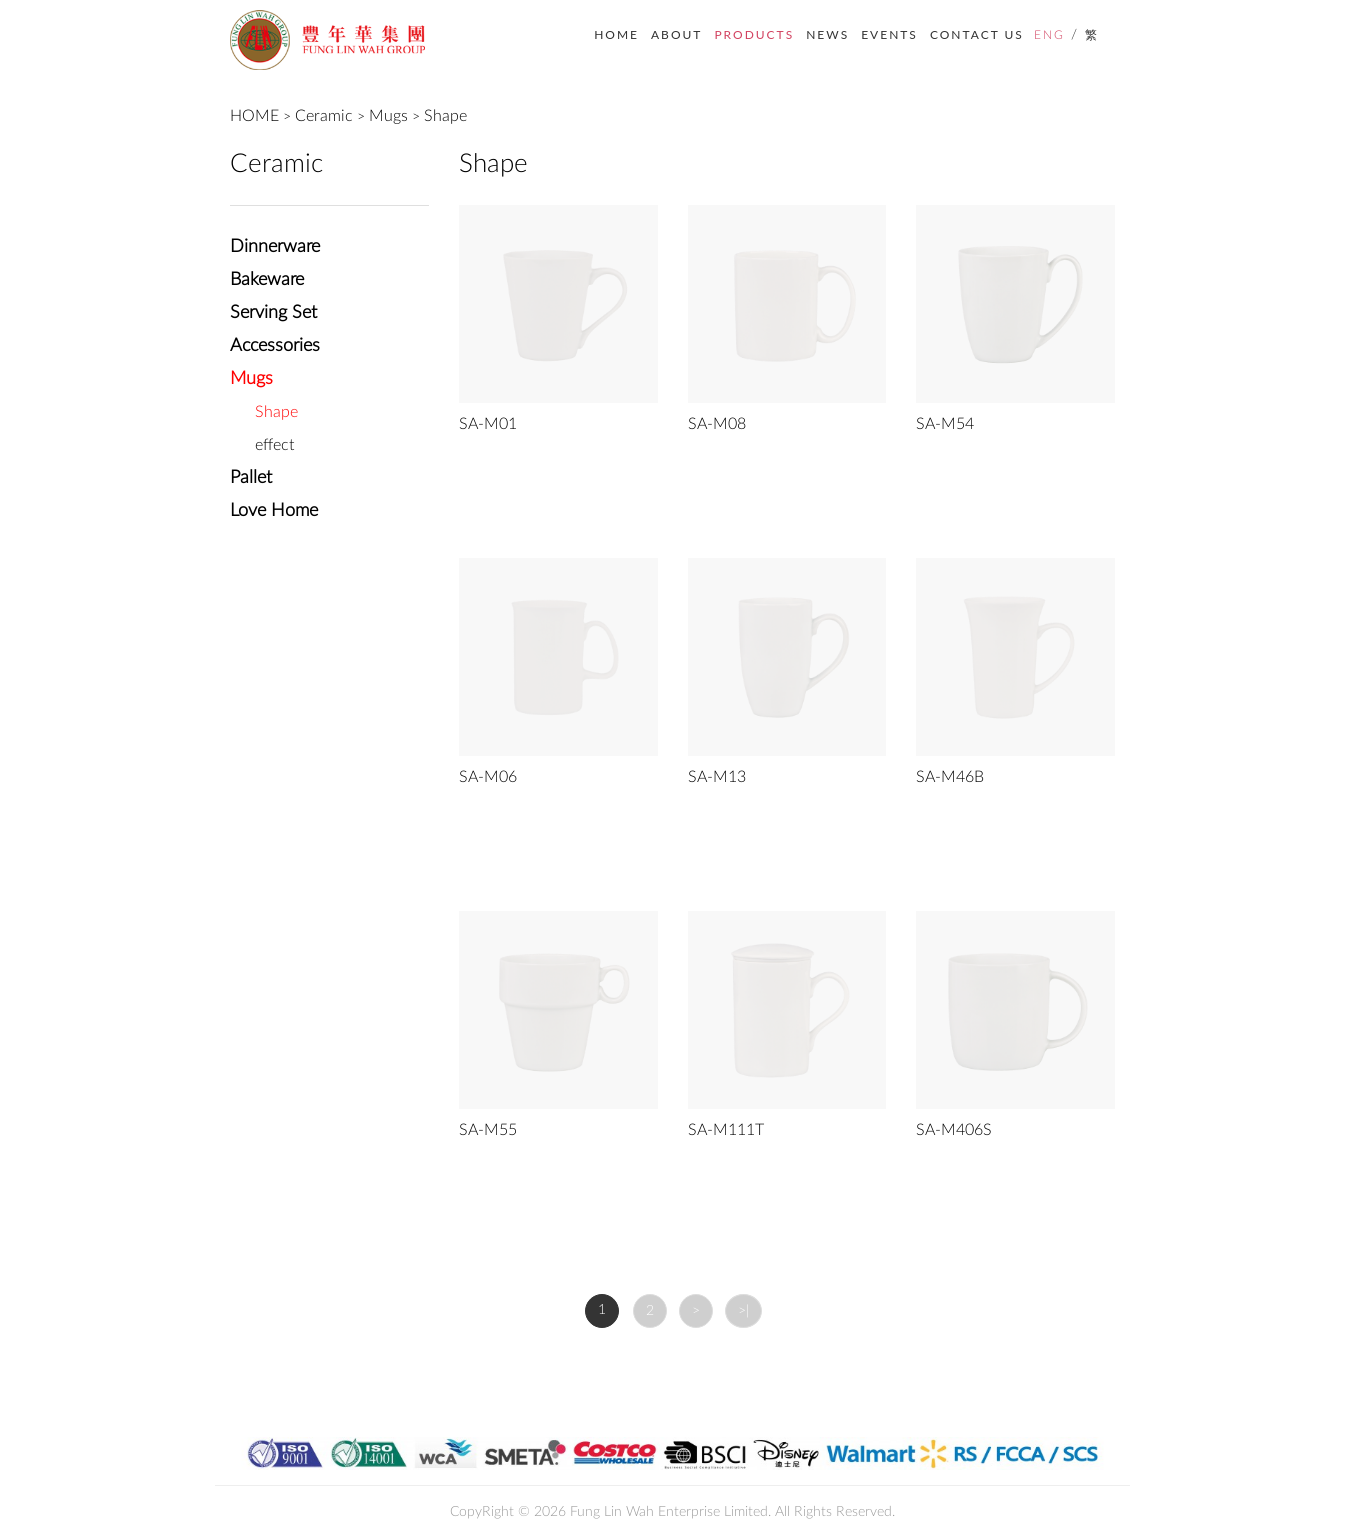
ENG (1049, 35)
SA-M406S (954, 1130)
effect (274, 445)
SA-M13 (717, 777)
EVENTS (889, 34)
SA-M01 (488, 424)
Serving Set (273, 313)
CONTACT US (977, 34)
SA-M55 (488, 1130)
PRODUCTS (754, 34)
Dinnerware (275, 247)
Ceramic (324, 116)
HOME (616, 34)
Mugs (388, 116)
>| (743, 1311)
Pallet (251, 478)
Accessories (275, 346)
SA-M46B (950, 777)
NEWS (827, 34)
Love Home (274, 511)
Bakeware (267, 280)
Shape (445, 116)
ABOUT (676, 34)
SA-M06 (488, 777)
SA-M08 (717, 424)
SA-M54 (945, 424)
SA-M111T (726, 1130)
